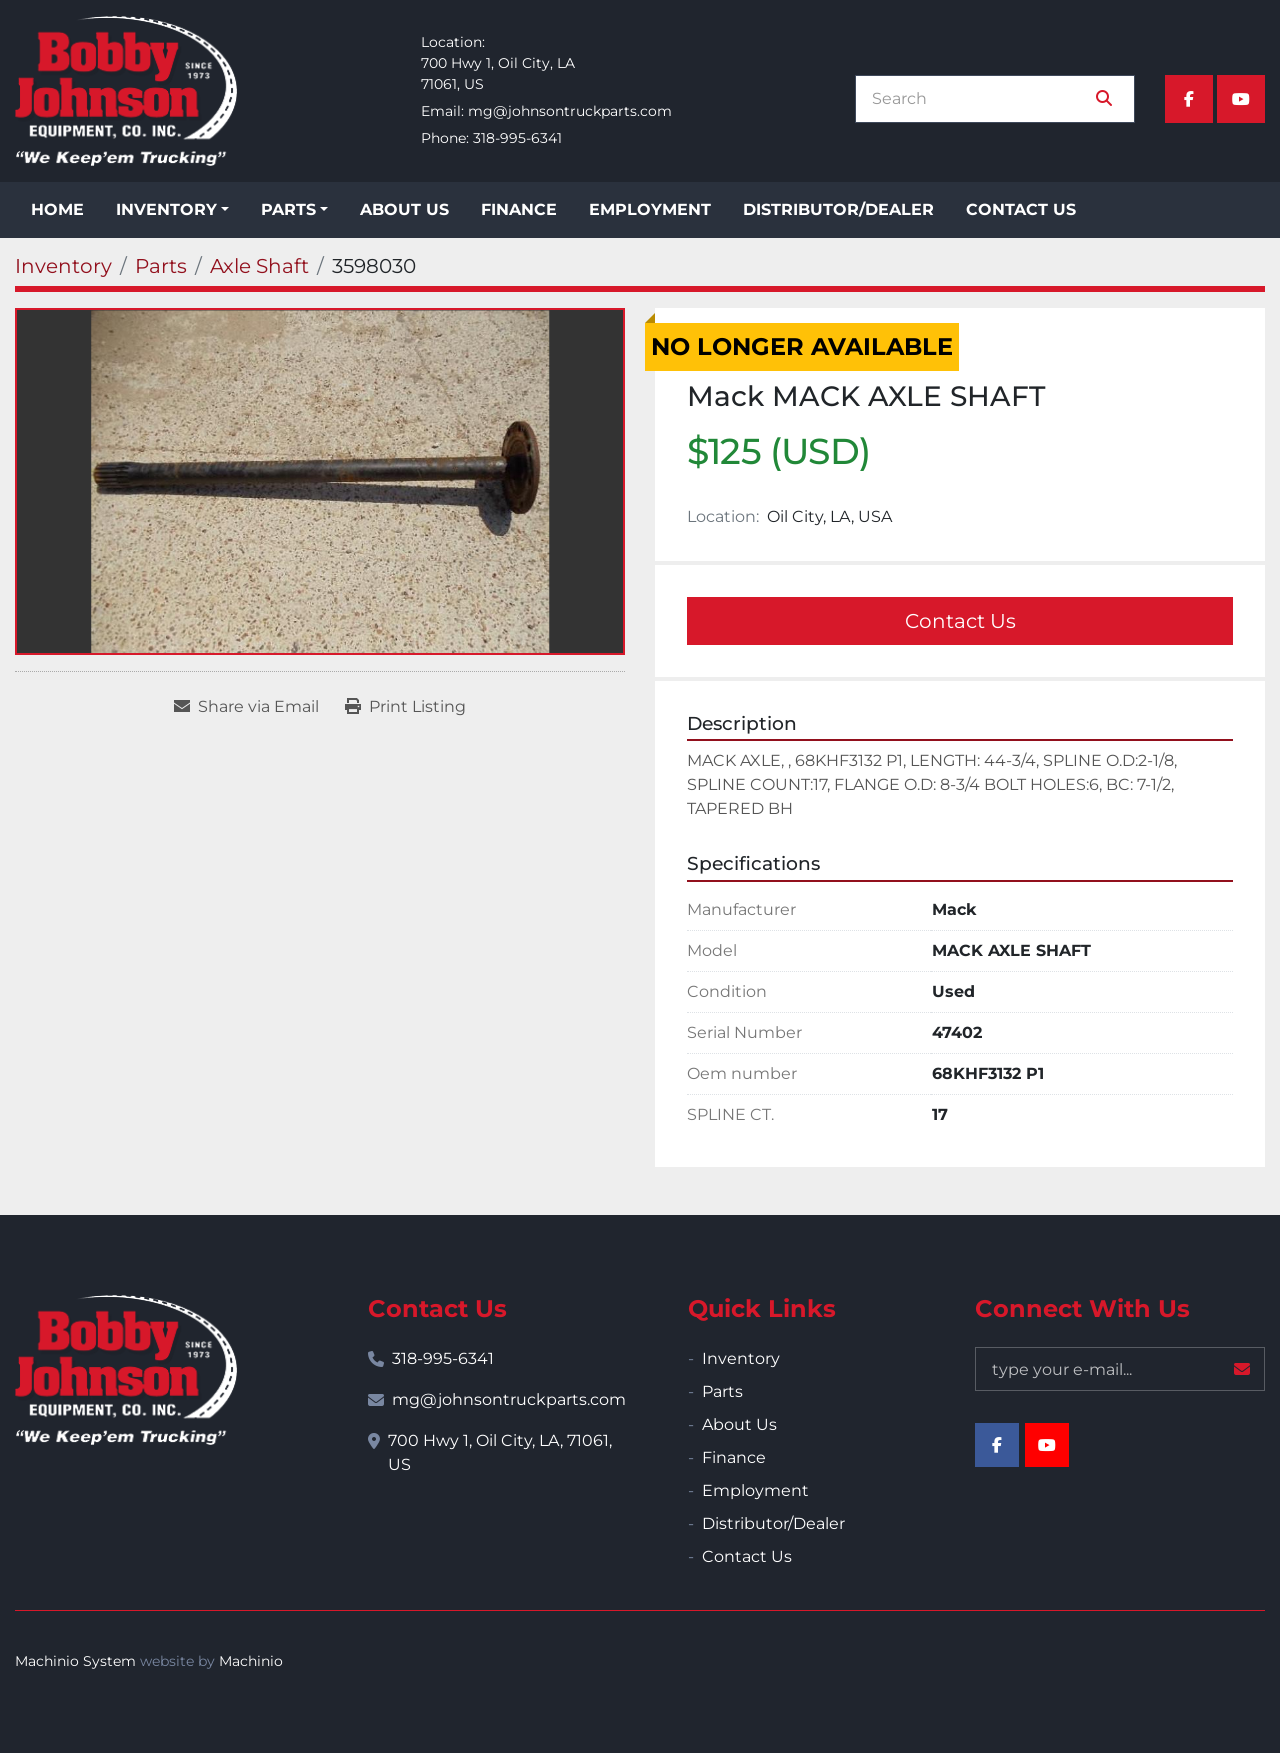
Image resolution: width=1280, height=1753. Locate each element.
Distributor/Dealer (838, 209)
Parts (288, 209)
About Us (404, 209)
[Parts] (161, 266)
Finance (519, 209)
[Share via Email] (246, 707)
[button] (172, 210)
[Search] (981, 99)
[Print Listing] (405, 707)
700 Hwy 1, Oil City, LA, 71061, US (500, 1452)
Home (57, 209)
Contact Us (1021, 209)
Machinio (251, 1661)
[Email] (1120, 1369)
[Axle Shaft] (259, 266)
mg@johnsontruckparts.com (570, 111)
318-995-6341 (517, 138)
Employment (650, 209)
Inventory (166, 209)
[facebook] (1189, 99)
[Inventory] (63, 266)
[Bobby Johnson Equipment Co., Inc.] (126, 1370)
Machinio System (75, 1661)
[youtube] (1241, 99)
